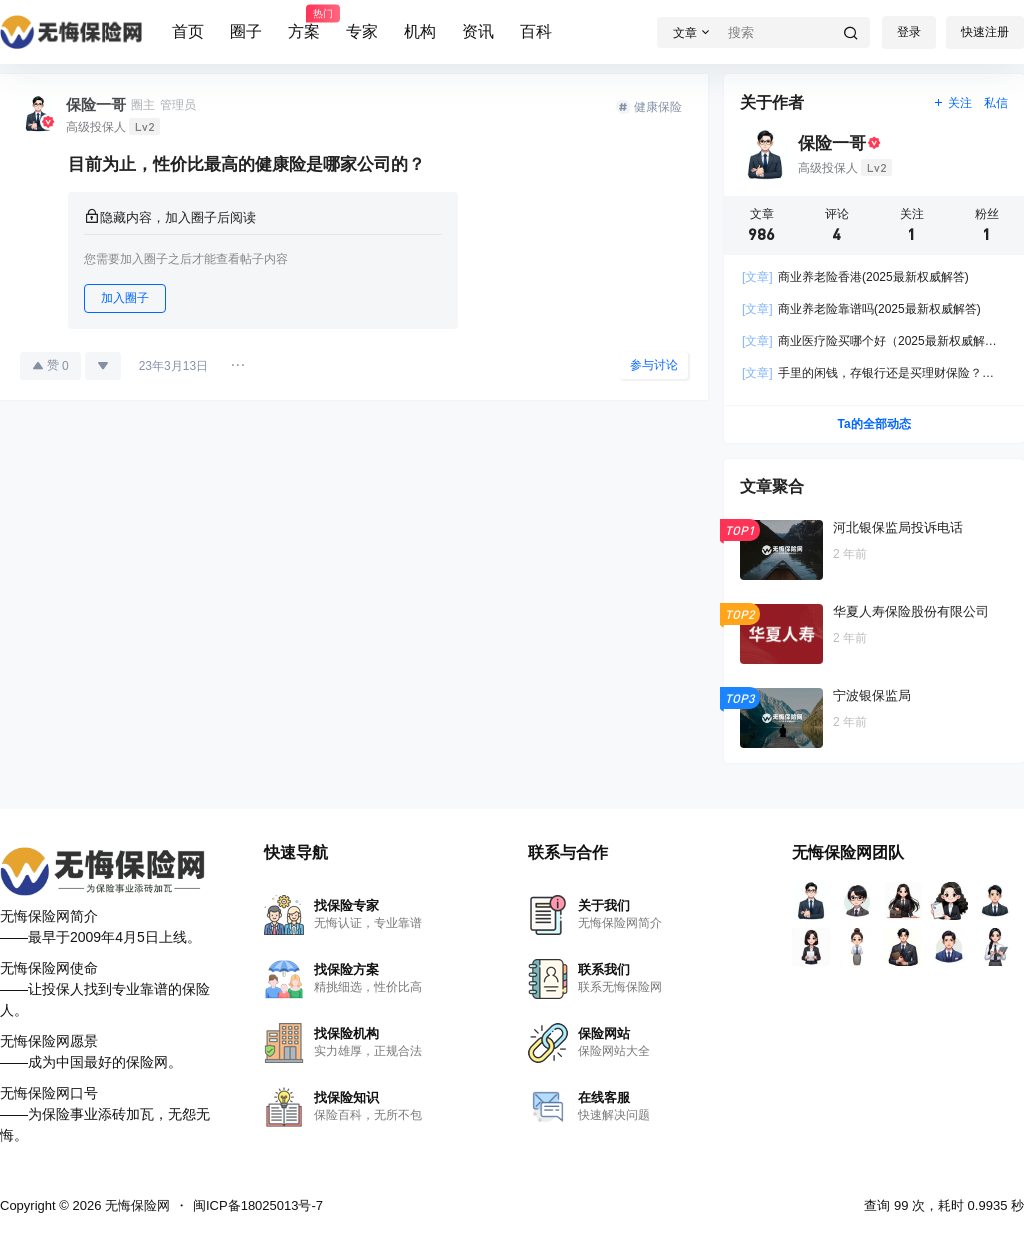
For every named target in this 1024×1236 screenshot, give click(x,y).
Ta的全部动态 (873, 424)
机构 (420, 31)
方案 (304, 23)
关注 (952, 103)
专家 (362, 31)
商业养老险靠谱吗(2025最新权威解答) (861, 309)
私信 (996, 103)
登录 (909, 32)
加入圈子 (125, 298)
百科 (536, 31)
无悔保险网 (135, 1205)
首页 (188, 31)
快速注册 (985, 32)
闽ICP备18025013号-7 (258, 1205)
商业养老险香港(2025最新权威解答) (855, 277)
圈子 (246, 31)
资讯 (478, 31)
